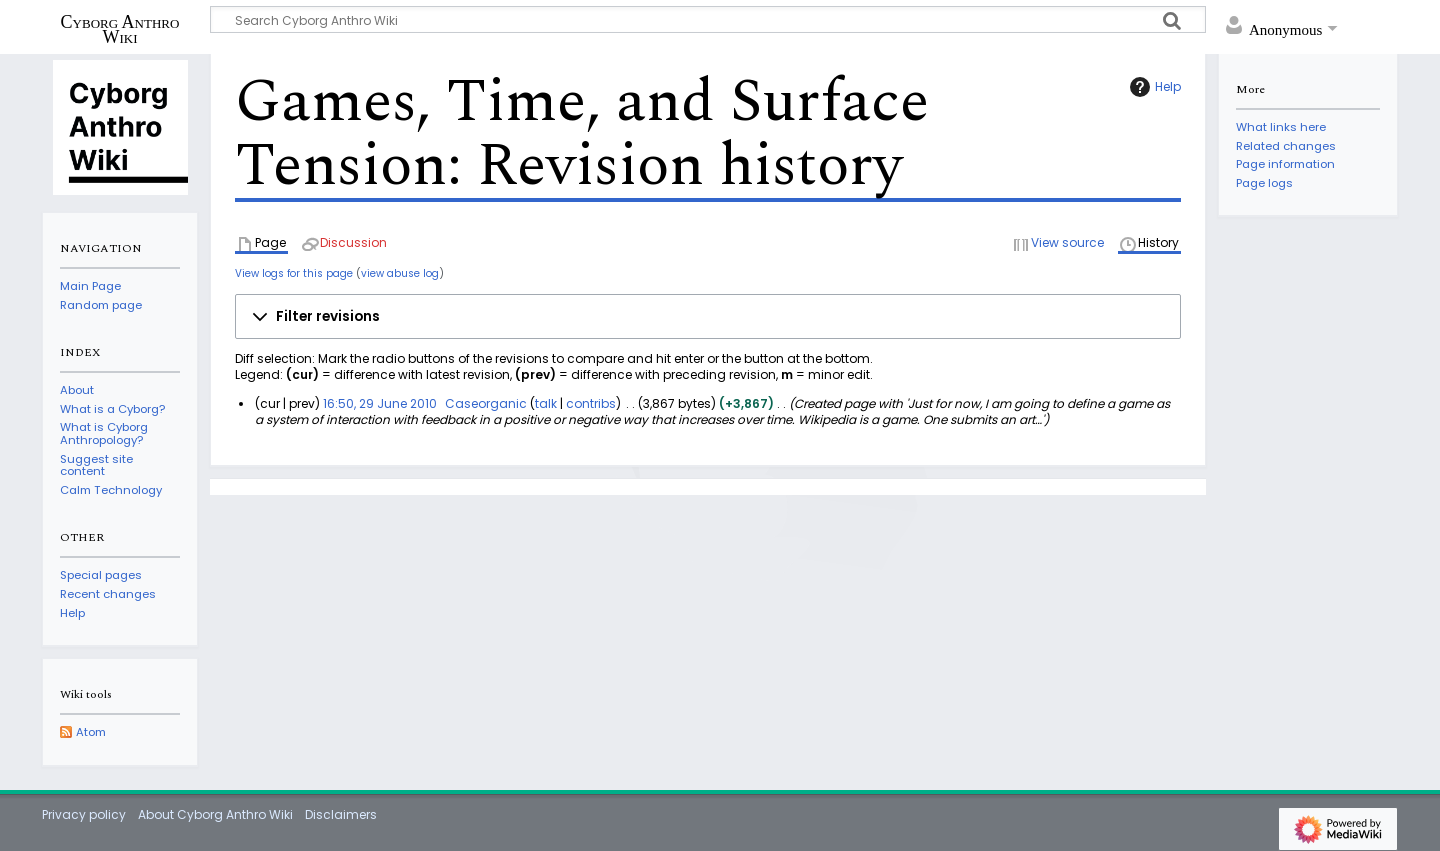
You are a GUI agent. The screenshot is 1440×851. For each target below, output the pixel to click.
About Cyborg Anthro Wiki (215, 814)
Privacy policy (84, 814)
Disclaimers (341, 814)
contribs (591, 403)
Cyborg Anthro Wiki (120, 29)
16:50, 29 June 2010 (380, 403)
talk (546, 403)
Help (1153, 87)
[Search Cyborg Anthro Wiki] (708, 19)
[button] (708, 317)
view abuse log (400, 273)
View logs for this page (294, 273)
